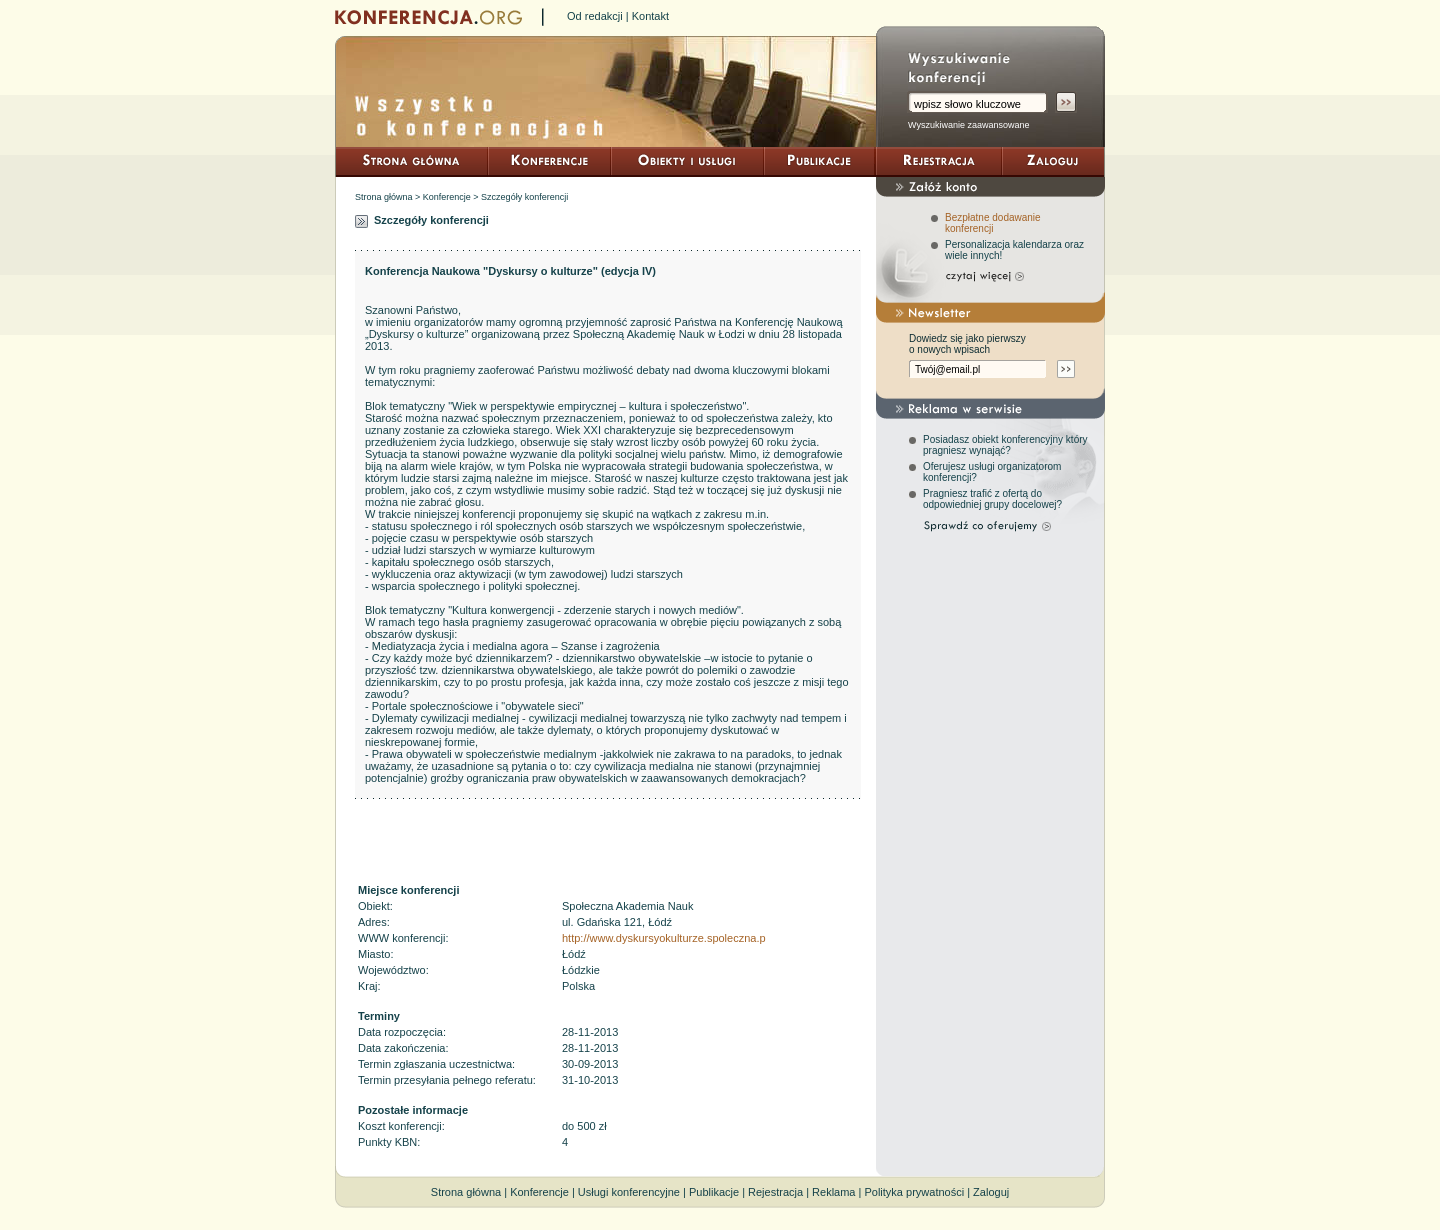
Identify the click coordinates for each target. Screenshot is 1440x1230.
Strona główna (384, 197)
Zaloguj (991, 1192)
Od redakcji (595, 16)
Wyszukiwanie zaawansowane (968, 125)
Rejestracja (775, 1192)
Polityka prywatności (914, 1192)
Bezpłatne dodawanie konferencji (993, 223)
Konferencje (447, 197)
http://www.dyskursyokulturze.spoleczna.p (664, 938)
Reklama (833, 1192)
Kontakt (650, 16)
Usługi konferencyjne (629, 1192)
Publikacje (714, 1192)
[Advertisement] (608, 840)
